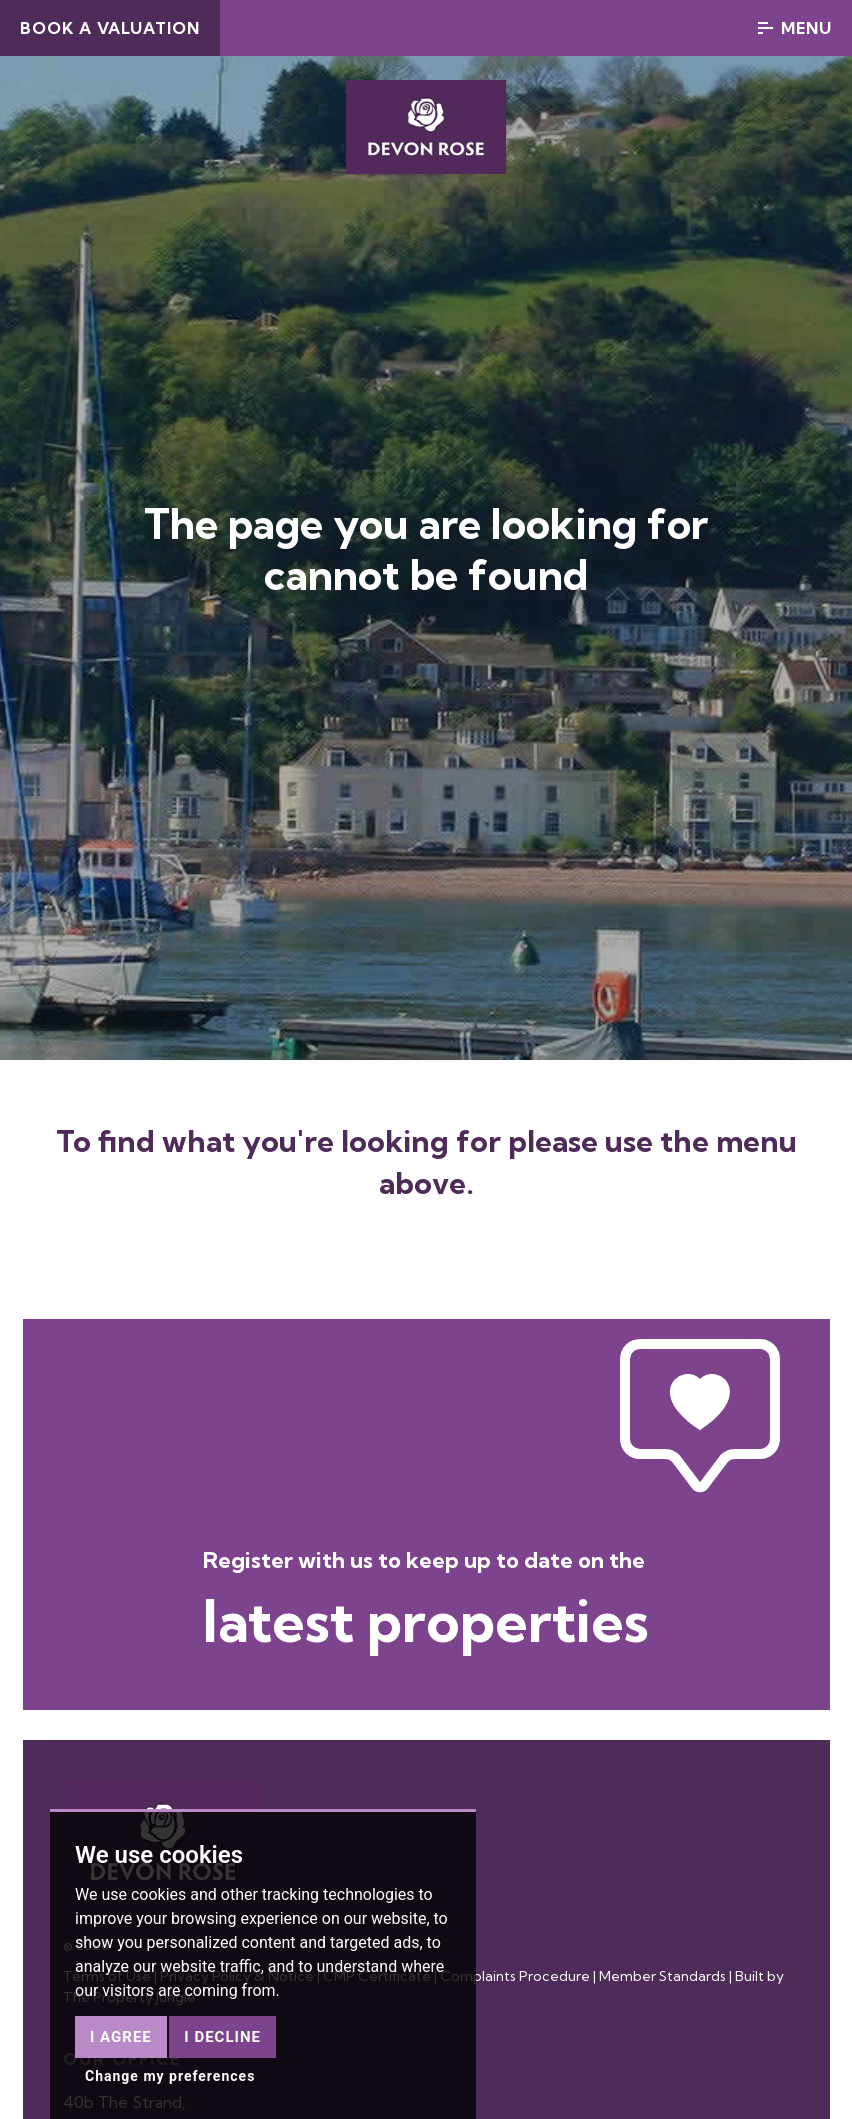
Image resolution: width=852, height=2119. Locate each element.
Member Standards (662, 1976)
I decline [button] (222, 2037)
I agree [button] (121, 2037)
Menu (795, 28)
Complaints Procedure (515, 1976)
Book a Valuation (110, 28)
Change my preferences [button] (170, 2076)
